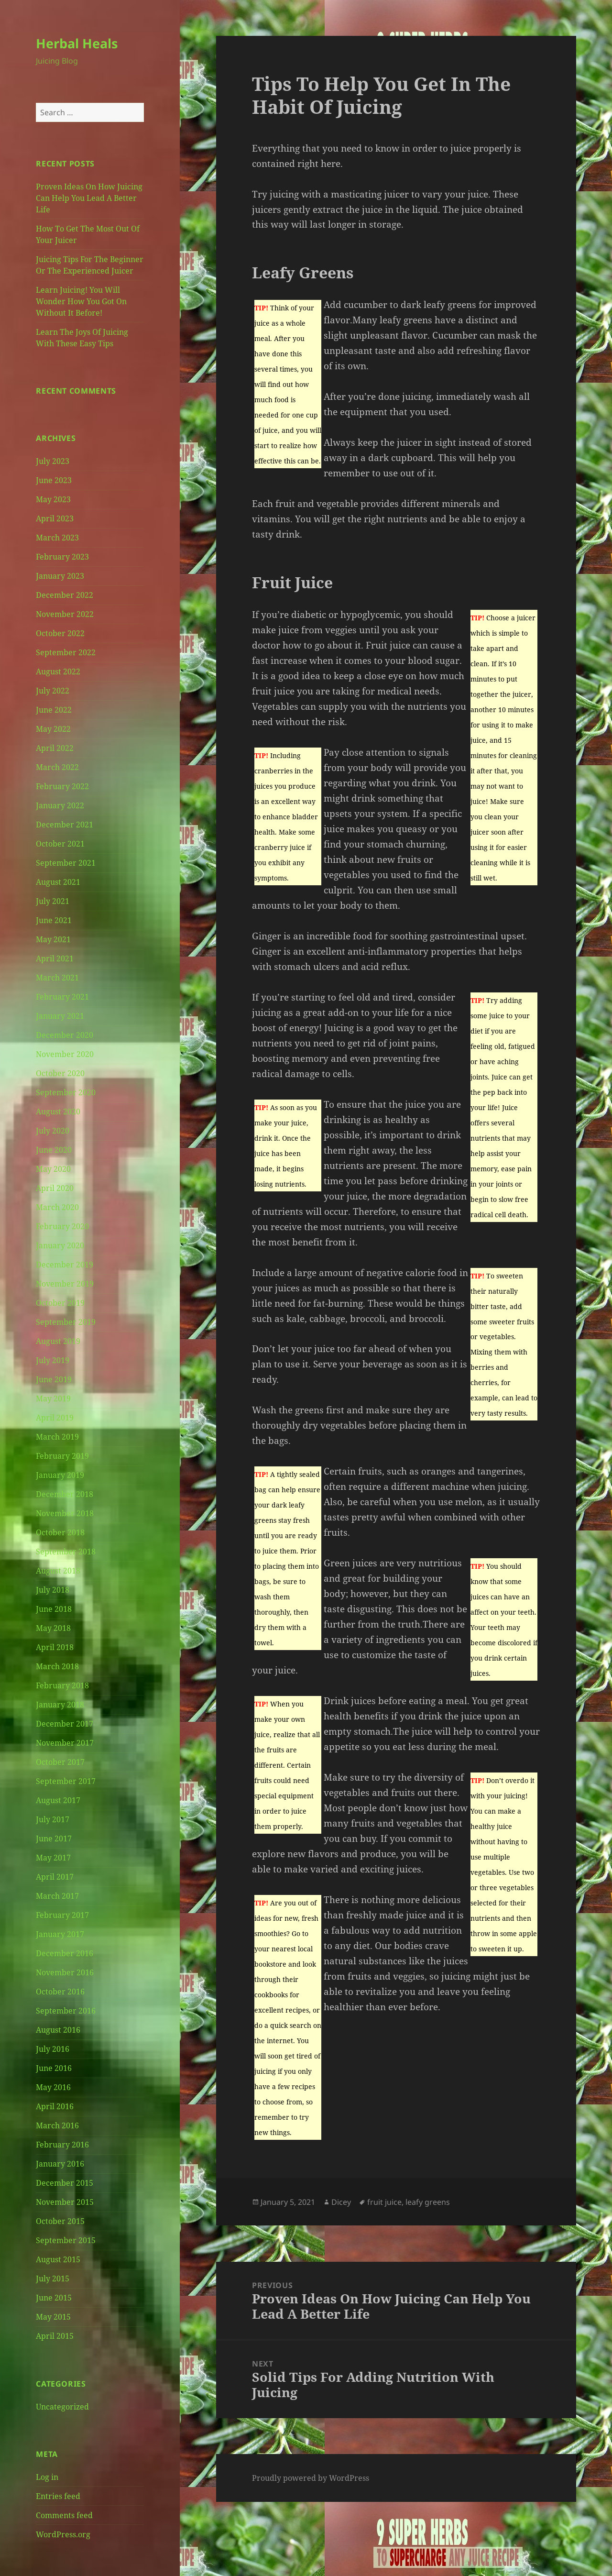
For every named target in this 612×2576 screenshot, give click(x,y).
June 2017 (54, 1838)
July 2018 (52, 1590)
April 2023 (55, 518)
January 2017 (60, 1934)
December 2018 (64, 1494)
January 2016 (60, 2163)
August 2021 (58, 882)
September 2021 (66, 863)
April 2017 (55, 1876)
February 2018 (62, 1685)
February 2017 (62, 1915)
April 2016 (55, 2106)
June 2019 (54, 1379)
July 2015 (52, 2278)
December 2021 (64, 824)
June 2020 (54, 1150)
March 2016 (57, 2125)
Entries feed (58, 2496)
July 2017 (52, 1819)
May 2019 (53, 1398)
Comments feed (64, 2515)
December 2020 (64, 1035)
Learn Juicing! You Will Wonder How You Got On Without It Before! (81, 301)
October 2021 (60, 843)
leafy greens (427, 2202)
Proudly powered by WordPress (310, 2478)
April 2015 (55, 2336)
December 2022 (64, 595)
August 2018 (58, 1570)
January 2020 (60, 1245)
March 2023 (57, 537)
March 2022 (57, 767)
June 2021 (54, 920)
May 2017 (53, 1857)
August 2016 (58, 2030)
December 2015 (64, 2183)
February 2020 (62, 1226)
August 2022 (58, 671)
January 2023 (60, 576)
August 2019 (58, 1341)
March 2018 (57, 1666)
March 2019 (57, 1436)
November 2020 (65, 1054)
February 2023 (62, 556)
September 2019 (66, 1322)
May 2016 (53, 2087)
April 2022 (55, 748)
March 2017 (57, 1896)
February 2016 (62, 2144)
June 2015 (54, 2297)
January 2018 (60, 1704)
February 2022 (62, 786)
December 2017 (64, 1723)
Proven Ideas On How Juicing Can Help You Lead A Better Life (89, 198)
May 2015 (53, 2317)
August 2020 (58, 1111)
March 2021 (57, 977)
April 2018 (55, 1647)
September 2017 (66, 1781)
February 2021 (62, 996)
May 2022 (53, 729)
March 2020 (57, 1207)
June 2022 (54, 710)
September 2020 (66, 1092)
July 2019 (52, 1360)
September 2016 (66, 2010)
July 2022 (52, 690)
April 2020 (55, 1188)
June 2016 (54, 2068)
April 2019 (55, 1417)
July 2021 (52, 901)
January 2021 (60, 1016)
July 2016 (52, 2049)
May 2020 (53, 1169)
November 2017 (65, 1743)
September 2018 (66, 1551)
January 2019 (60, 1475)
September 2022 (66, 652)
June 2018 (54, 1609)
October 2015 (60, 2221)
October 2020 (60, 1073)
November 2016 (65, 1972)
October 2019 (60, 1303)
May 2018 (53, 1628)
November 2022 (65, 614)
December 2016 (64, 1953)
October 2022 (60, 633)
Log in (47, 2477)
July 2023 (52, 461)
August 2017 (58, 1800)
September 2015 (66, 2240)
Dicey (341, 2202)
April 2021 (55, 958)
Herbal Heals (77, 43)
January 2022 (60, 805)
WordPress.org (63, 2534)
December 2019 (64, 1264)
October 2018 (60, 1532)
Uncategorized (62, 2406)
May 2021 (53, 939)
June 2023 (54, 480)
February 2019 (62, 1456)
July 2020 (52, 1130)
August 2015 (58, 2259)
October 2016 (60, 1991)
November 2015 (65, 2202)
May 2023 (53, 499)
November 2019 (65, 1283)
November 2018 (65, 1513)
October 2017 (60, 1762)
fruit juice (384, 2202)
